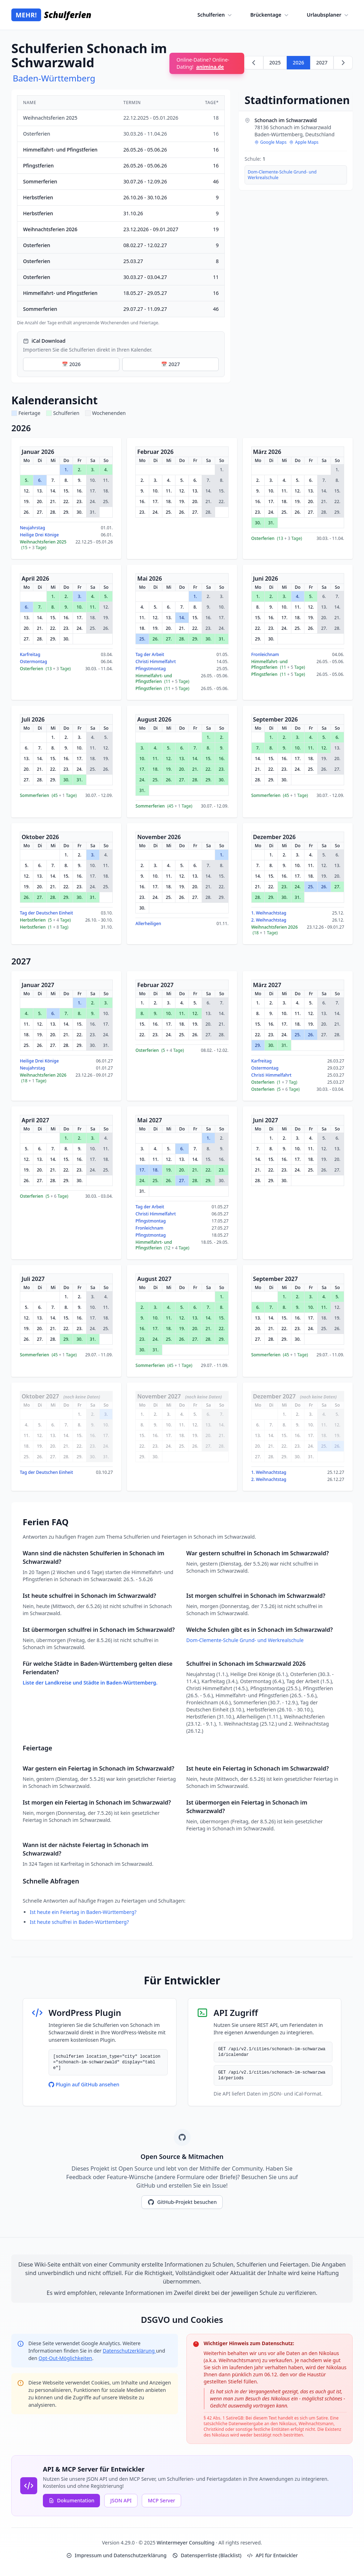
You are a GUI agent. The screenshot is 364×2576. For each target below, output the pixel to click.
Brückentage (270, 14)
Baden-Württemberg (54, 78)
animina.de (210, 66)
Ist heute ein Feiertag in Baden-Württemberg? (83, 1912)
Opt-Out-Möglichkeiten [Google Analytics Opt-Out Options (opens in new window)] (65, 2358)
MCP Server (161, 2500)
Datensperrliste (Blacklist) (206, 2555)
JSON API (120, 2500)
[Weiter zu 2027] (343, 62)
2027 (321, 62)
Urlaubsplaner (328, 14)
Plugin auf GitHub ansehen (84, 2084)
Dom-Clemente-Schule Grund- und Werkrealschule (282, 175)
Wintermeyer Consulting (186, 2542)
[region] (121, 210)
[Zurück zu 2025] (253, 62)
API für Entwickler (272, 2555)
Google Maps (270, 142)
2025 (275, 62)
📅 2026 (71, 364)
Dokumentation (71, 2500)
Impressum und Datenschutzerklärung (116, 2555)
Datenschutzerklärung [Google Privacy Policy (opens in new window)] (129, 2350)
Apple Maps (303, 142)
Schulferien (215, 14)
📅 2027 (170, 364)
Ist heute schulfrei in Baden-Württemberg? (79, 1922)
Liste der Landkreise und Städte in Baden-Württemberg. (90, 1682)
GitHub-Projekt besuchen (182, 2202)
